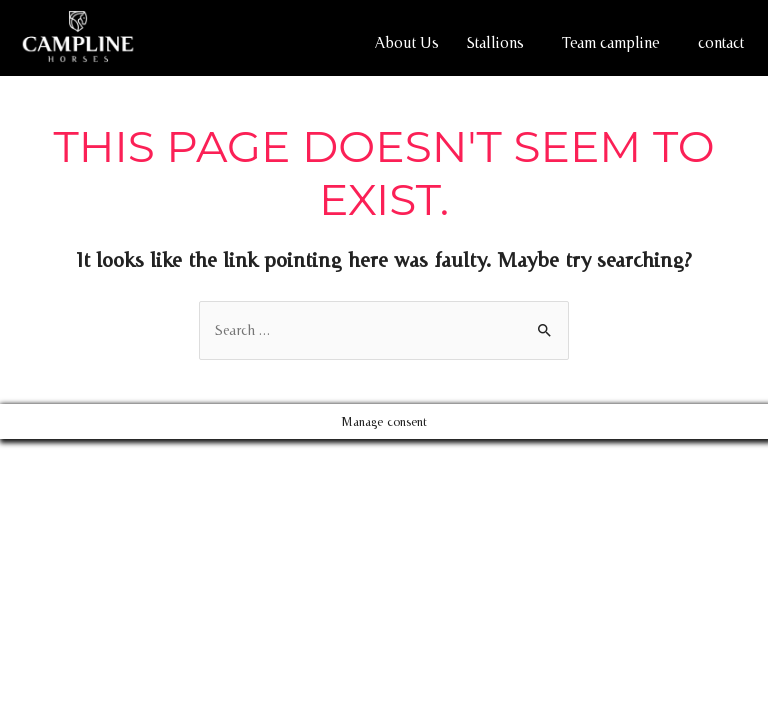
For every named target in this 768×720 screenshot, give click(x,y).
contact (721, 42)
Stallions (495, 42)
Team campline (611, 42)
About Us (407, 42)
